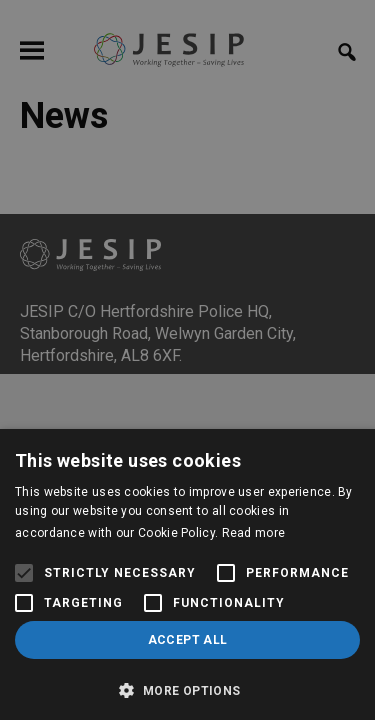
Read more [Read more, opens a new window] (254, 533)
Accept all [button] (188, 640)
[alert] (187, 360)
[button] (187, 688)
